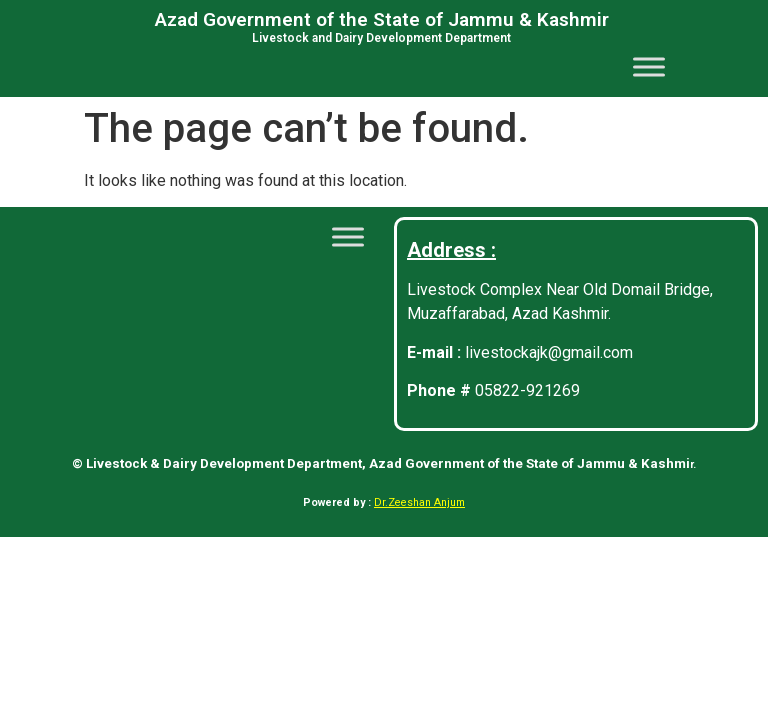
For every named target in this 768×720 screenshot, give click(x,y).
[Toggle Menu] (649, 66)
